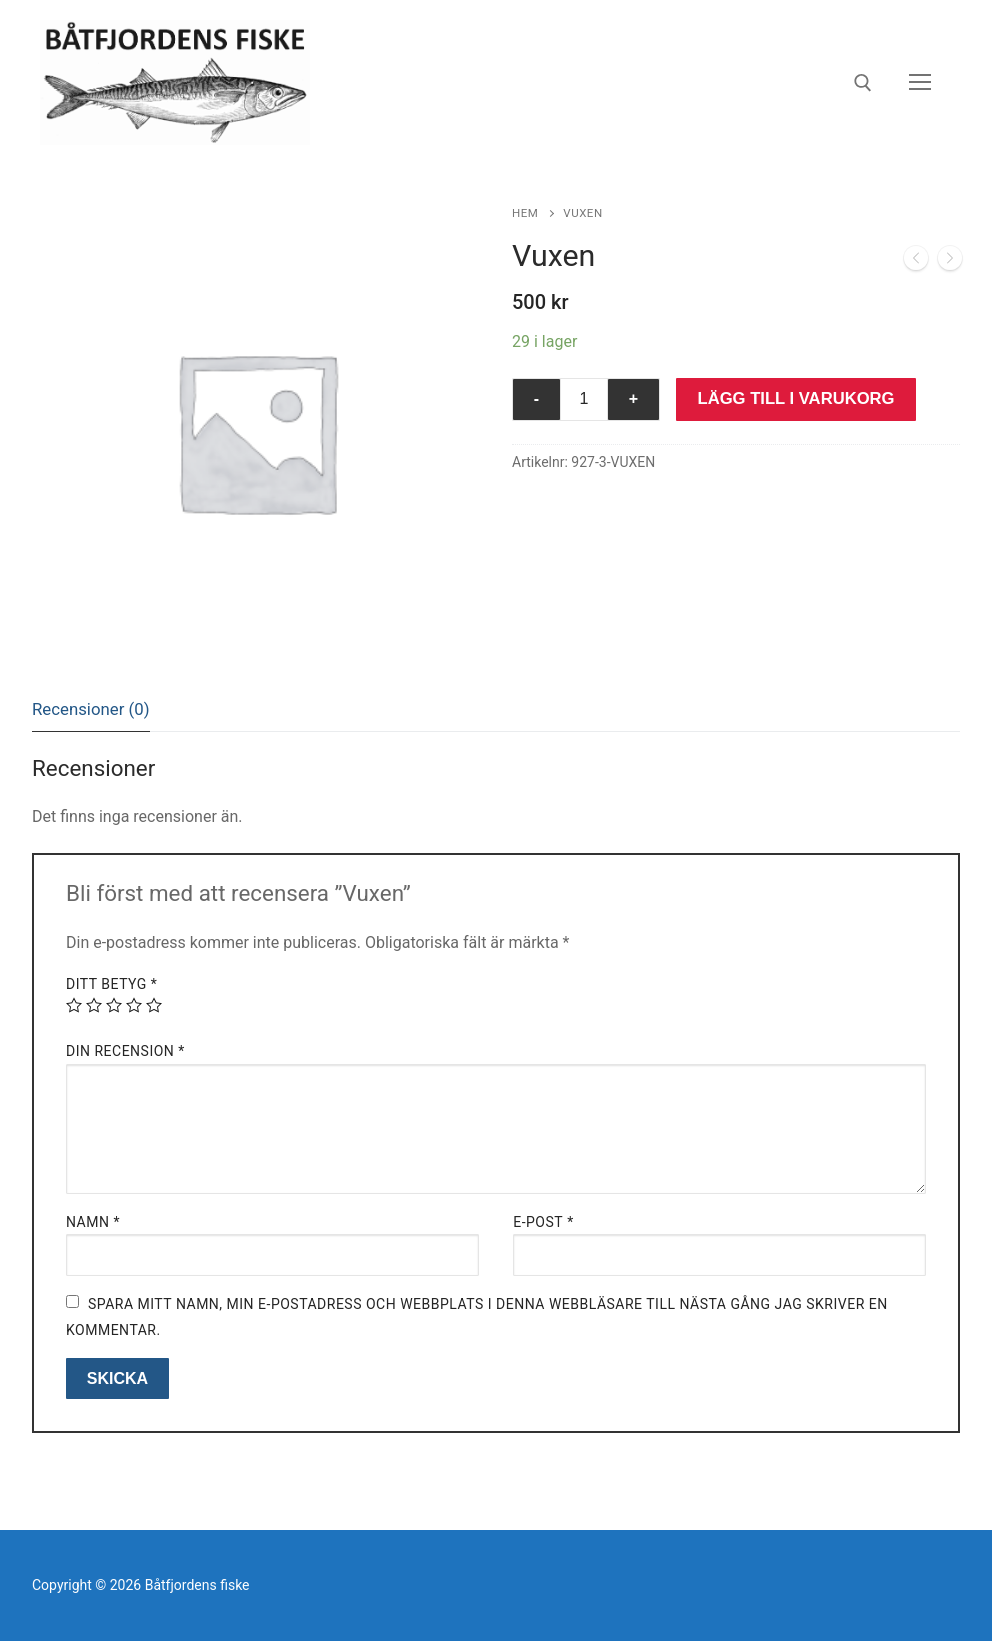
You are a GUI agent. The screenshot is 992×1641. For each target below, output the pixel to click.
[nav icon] (920, 83)
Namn (93, 1222)
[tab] (91, 709)
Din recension (125, 1051)
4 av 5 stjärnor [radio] (134, 1005)
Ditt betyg (111, 984)
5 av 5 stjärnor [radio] (154, 1005)
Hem (525, 213)
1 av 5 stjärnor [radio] (74, 1005)
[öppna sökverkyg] (863, 83)
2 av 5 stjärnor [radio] (94, 1005)
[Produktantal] (584, 400)
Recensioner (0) (91, 709)
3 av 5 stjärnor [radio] (114, 1005)
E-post (543, 1222)
